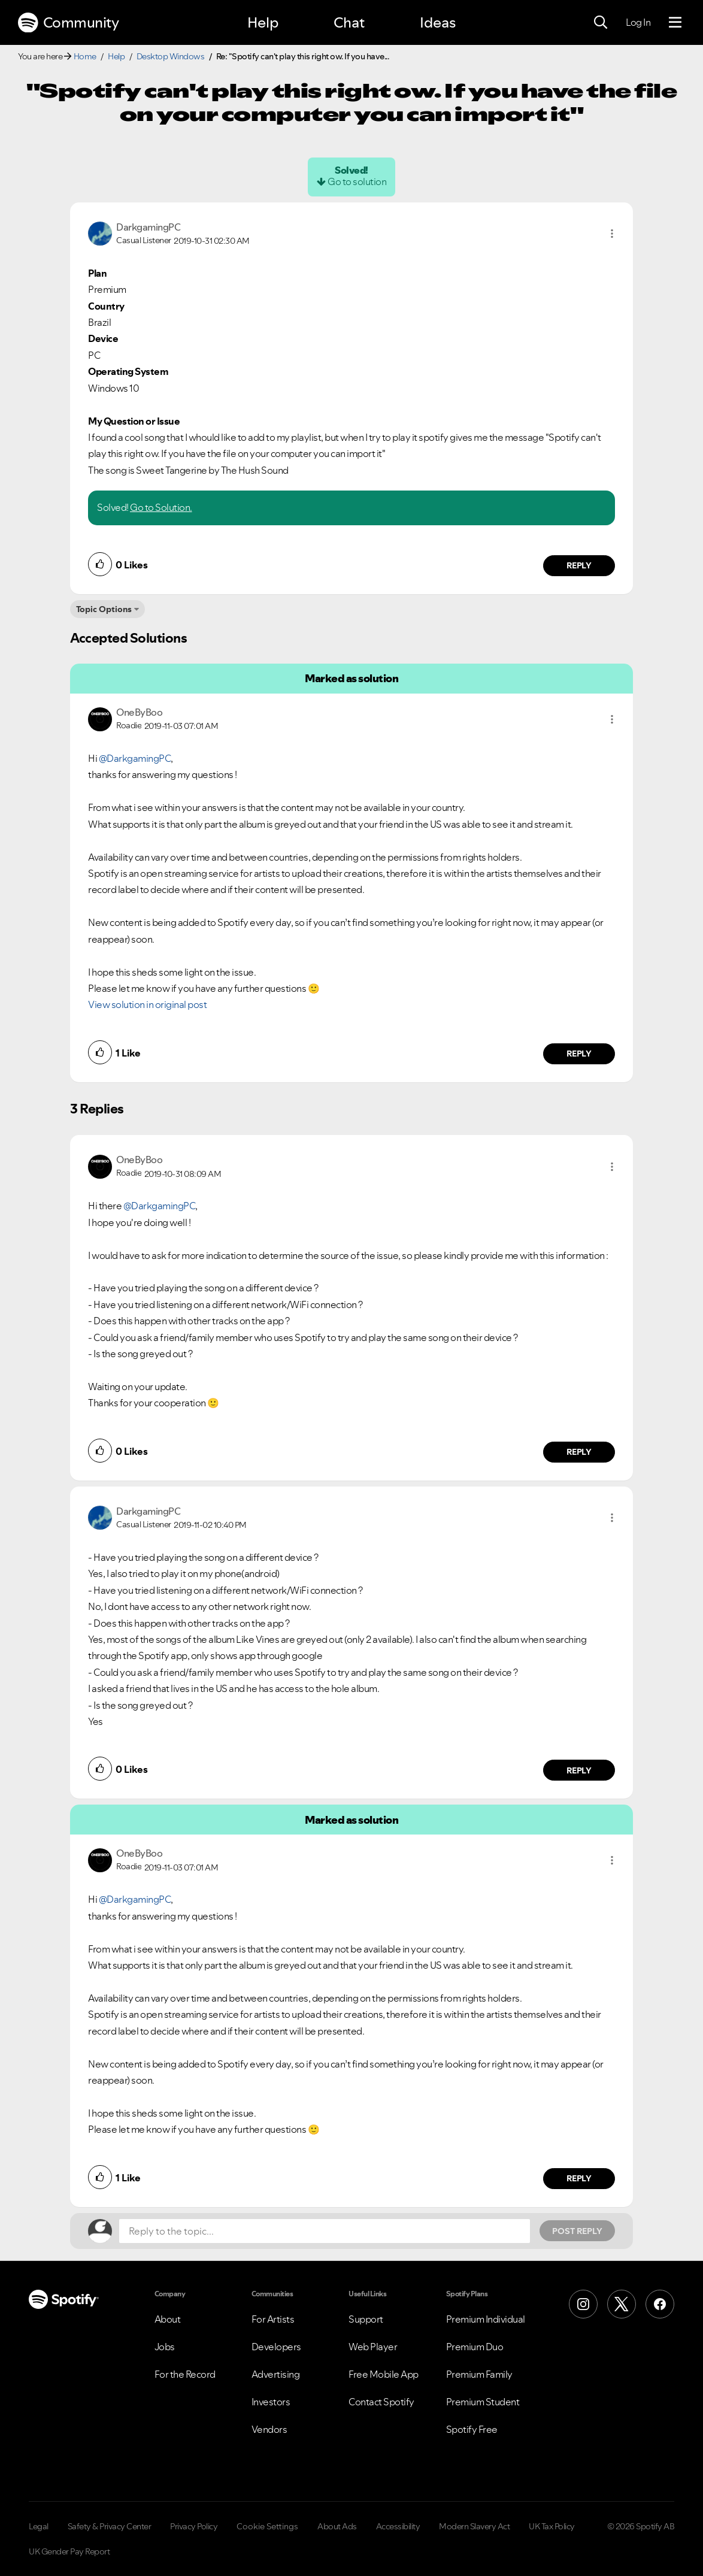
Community (68, 23)
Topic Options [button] (104, 609)
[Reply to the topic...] (324, 2231)
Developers (276, 2346)
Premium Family (479, 2374)
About (167, 2319)
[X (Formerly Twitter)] (621, 2304)
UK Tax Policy (552, 2526)
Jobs (164, 2346)
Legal (39, 2526)
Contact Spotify (381, 2401)
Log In (638, 22)
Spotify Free (472, 2429)
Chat (349, 22)
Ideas (438, 22)
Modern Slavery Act (474, 2526)
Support (366, 2319)
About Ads (337, 2526)
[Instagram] (583, 2304)
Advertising (275, 2374)
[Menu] (675, 22)
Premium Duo (475, 2346)
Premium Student (483, 2401)
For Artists (273, 2319)
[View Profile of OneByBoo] (139, 712)
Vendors (269, 2429)
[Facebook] (660, 2304)
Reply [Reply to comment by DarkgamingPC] (579, 565)
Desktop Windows (171, 56)
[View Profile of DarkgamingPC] (148, 227)
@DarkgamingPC (135, 758)
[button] (612, 234)
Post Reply (577, 2231)
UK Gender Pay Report (69, 2551)
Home (85, 56)
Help (262, 22)
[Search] (600, 23)
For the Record (185, 2374)
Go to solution (357, 181)
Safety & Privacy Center (109, 2526)
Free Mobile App (384, 2374)
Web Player (373, 2346)
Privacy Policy (193, 2526)
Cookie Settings (267, 2526)
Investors (270, 2401)
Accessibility (398, 2526)
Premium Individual (485, 2319)
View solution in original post (147, 1004)
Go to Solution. (161, 507)
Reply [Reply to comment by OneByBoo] (579, 1054)
